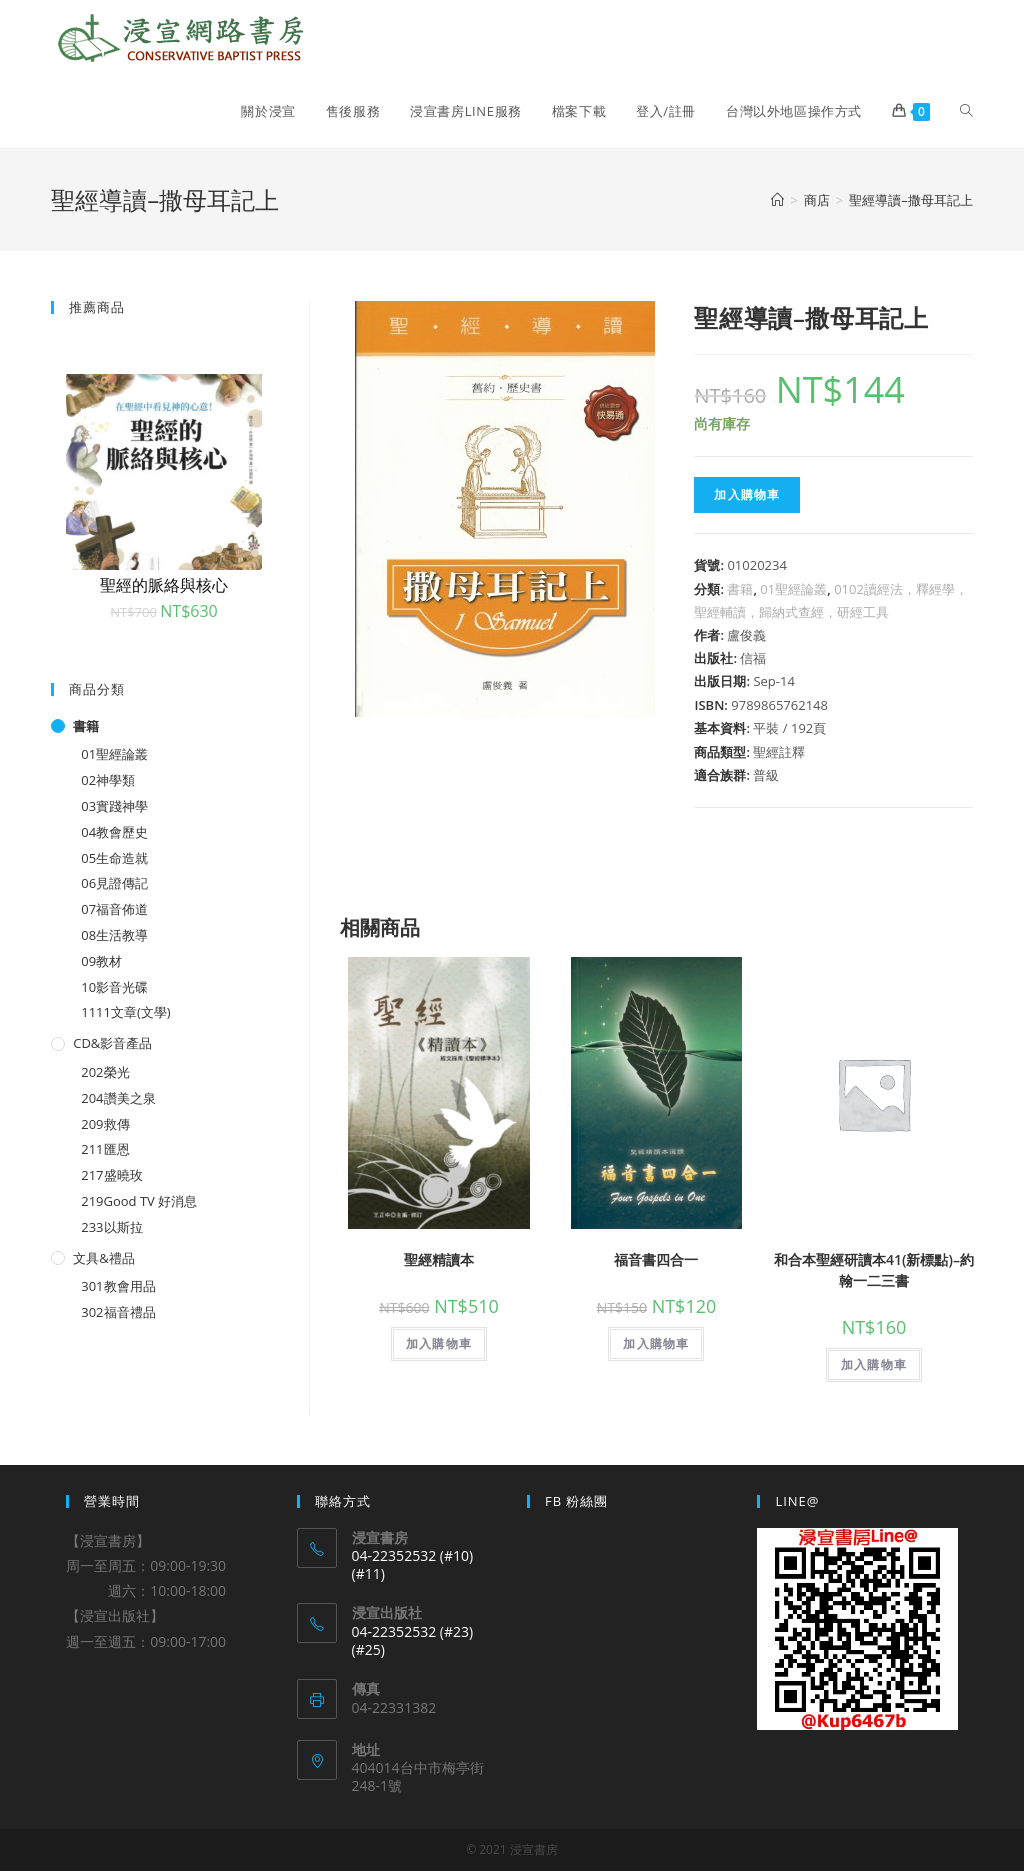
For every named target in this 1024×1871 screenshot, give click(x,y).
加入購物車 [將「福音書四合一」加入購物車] (656, 1343)
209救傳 (105, 1124)
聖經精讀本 (439, 1259)
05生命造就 (114, 858)
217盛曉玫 (111, 1175)
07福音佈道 (114, 909)
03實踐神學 (114, 806)
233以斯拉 (111, 1227)
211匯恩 (105, 1149)
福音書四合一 (656, 1259)
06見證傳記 (114, 883)
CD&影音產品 (112, 1043)
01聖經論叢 (793, 589)
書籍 (740, 589)
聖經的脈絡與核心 (164, 585)
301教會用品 (118, 1286)
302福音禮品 (118, 1312)
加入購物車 (747, 494)
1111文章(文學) (125, 1012)
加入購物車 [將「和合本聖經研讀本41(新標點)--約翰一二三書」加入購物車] (874, 1364)
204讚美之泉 (118, 1098)
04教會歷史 (114, 832)
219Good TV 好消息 (139, 1201)
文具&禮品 (103, 1258)
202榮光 (105, 1072)
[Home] (777, 200)
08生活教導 (114, 935)
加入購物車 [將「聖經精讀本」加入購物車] (439, 1343)
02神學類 (108, 780)
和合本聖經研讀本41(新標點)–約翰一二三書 (874, 1270)
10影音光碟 (114, 987)
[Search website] (966, 111)
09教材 (101, 961)
